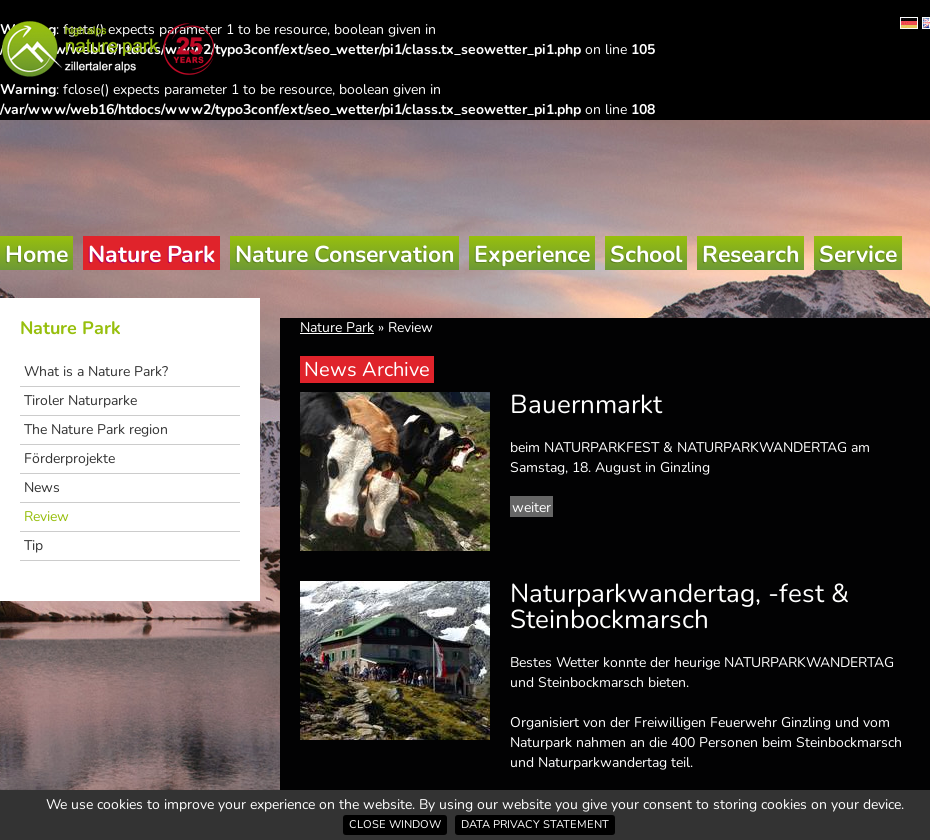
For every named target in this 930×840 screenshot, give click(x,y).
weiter (531, 507)
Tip (33, 545)
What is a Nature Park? (96, 371)
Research (750, 254)
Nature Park (151, 254)
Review (46, 516)
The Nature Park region (96, 429)
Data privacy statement (535, 824)
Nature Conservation (344, 254)
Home (36, 254)
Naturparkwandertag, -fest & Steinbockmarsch (679, 606)
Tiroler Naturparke (80, 400)
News (42, 487)
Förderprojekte (69, 458)
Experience (532, 254)
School (646, 254)
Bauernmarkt (586, 404)
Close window (395, 824)
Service (858, 254)
